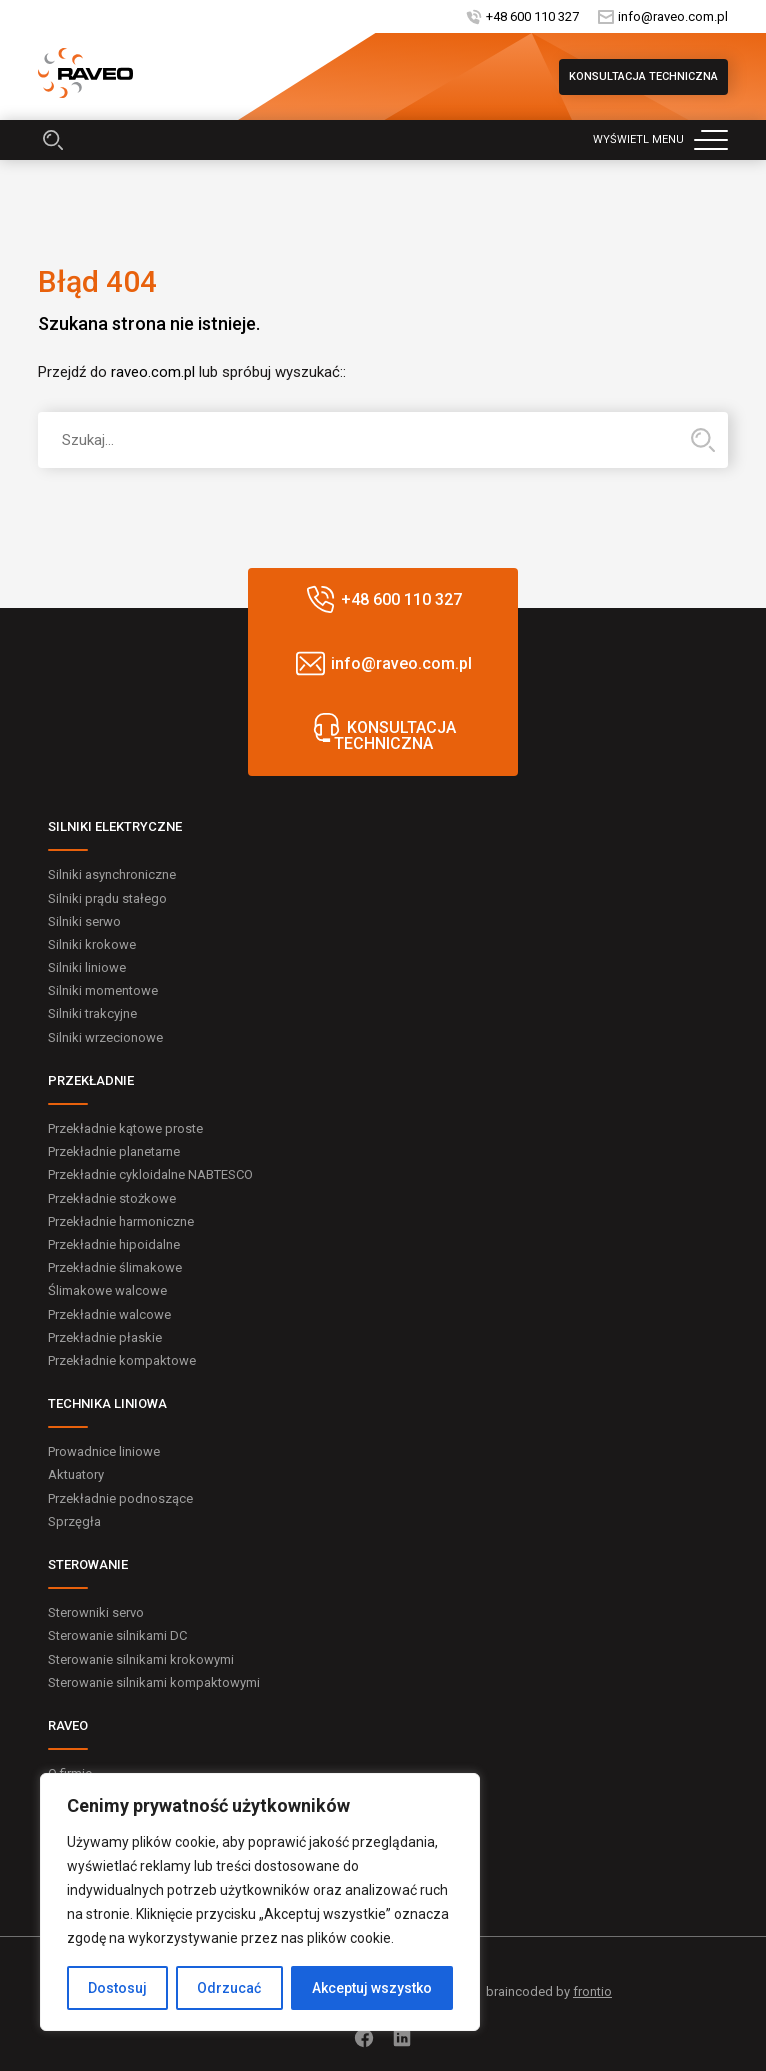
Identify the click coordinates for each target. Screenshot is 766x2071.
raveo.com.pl (153, 372)
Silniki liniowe (87, 967)
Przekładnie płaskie (105, 1337)
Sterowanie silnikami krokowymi (141, 1659)
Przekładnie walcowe (109, 1314)
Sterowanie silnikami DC (117, 1635)
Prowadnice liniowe (104, 1451)
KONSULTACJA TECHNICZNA (643, 76)
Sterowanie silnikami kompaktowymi (154, 1682)
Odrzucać (229, 1988)
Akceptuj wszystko (372, 1988)
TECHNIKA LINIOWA (107, 1403)
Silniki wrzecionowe (105, 1037)
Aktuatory (76, 1474)
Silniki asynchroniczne (112, 874)
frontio (592, 1991)
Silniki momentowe (103, 990)
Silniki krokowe (92, 944)
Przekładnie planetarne (114, 1151)
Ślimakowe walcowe (107, 1290)
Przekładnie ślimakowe (115, 1267)
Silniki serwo (84, 921)
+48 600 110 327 (532, 16)
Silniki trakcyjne (92, 1013)
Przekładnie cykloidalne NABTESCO (150, 1174)
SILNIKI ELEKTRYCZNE (115, 826)
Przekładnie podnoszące (120, 1498)
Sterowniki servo (96, 1612)
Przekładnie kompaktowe (122, 1360)
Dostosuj (117, 1988)
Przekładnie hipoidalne (114, 1244)
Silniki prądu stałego (107, 898)
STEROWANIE (88, 1564)
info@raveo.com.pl (673, 16)
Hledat (703, 440)
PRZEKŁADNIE (91, 1080)
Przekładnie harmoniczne (121, 1221)
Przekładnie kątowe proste (125, 1128)
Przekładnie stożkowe (112, 1198)
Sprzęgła (74, 1521)
